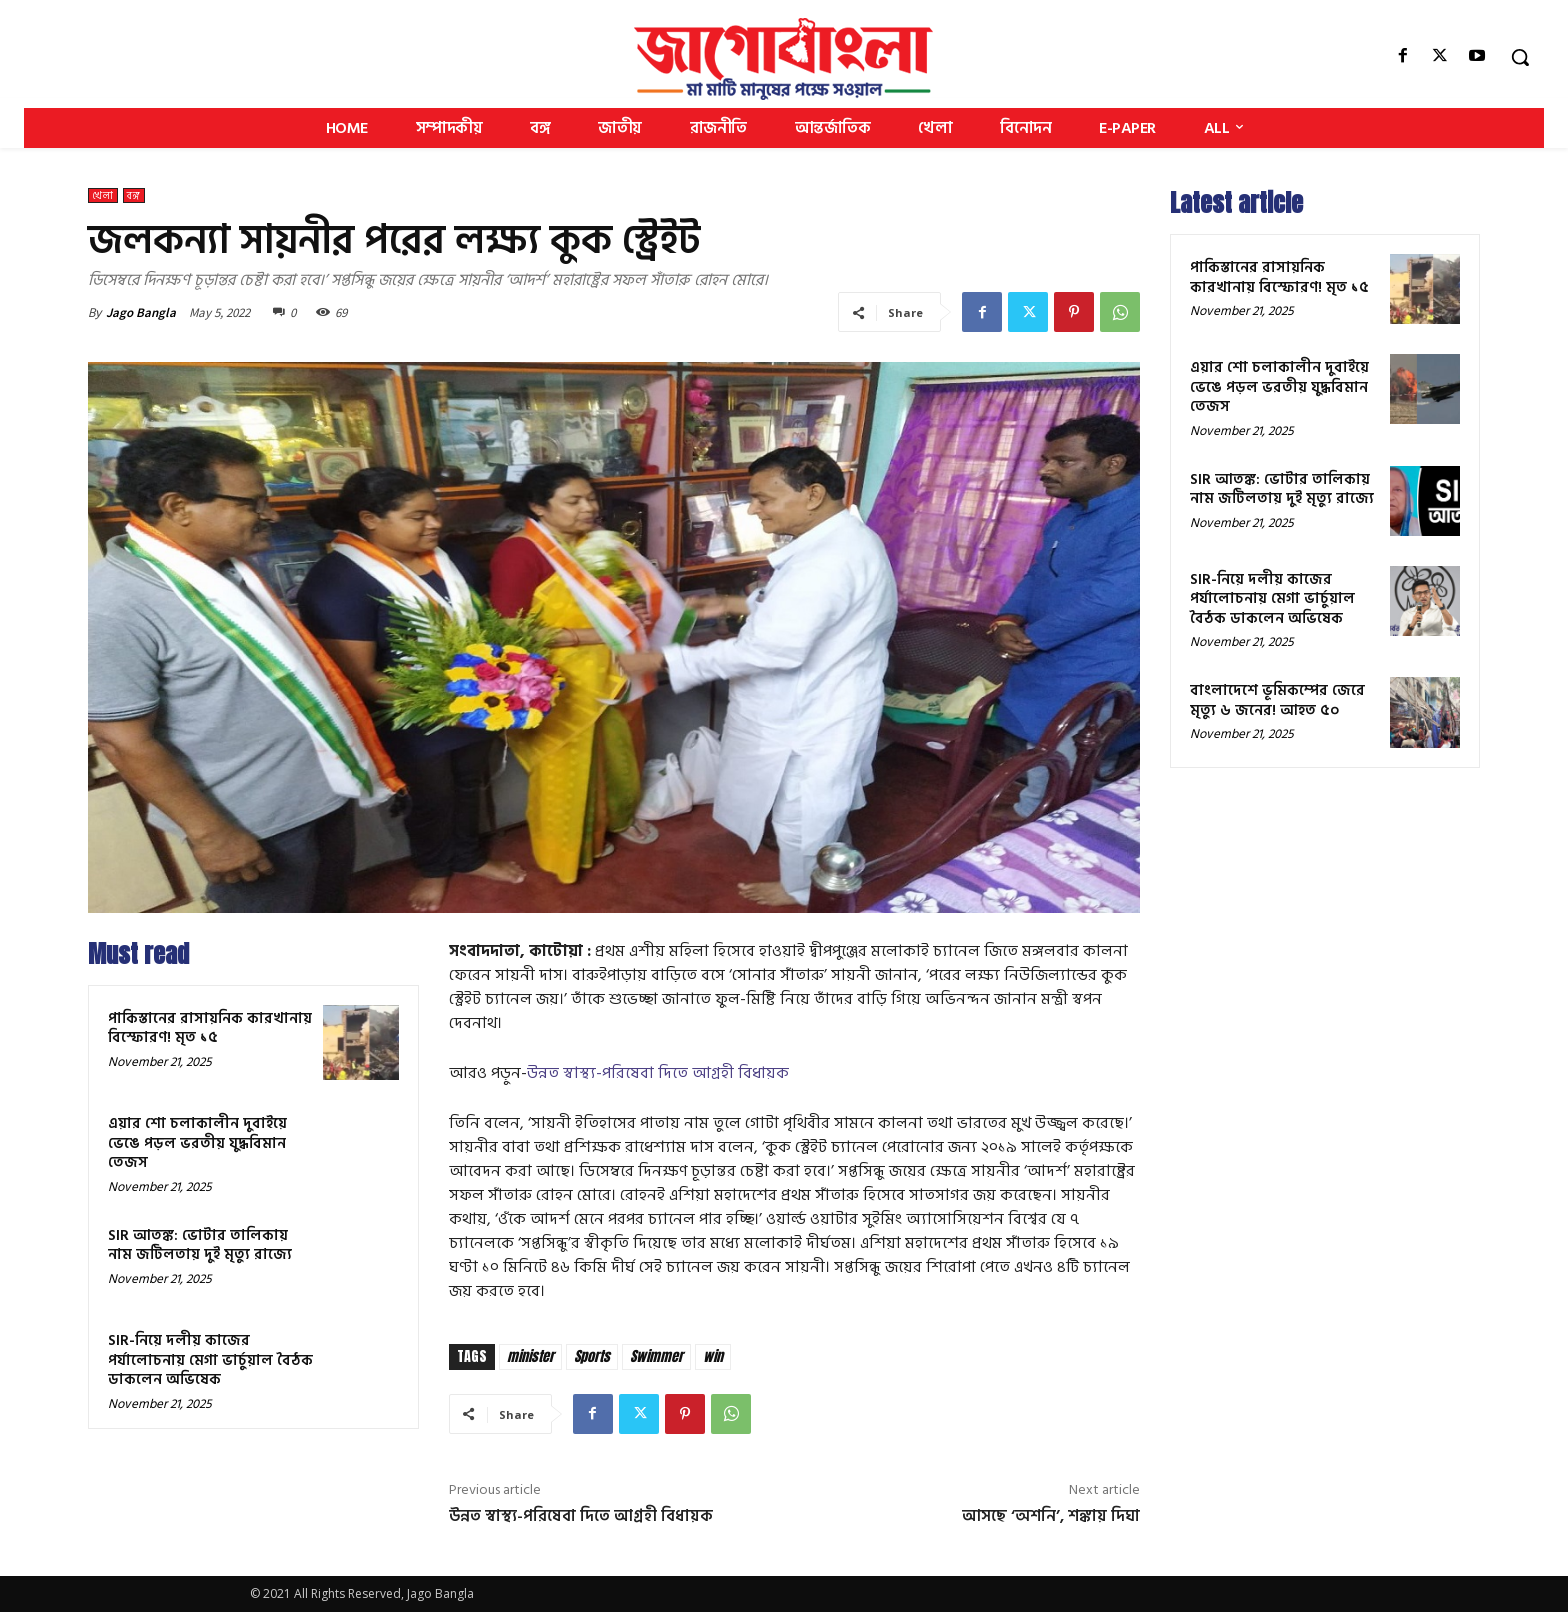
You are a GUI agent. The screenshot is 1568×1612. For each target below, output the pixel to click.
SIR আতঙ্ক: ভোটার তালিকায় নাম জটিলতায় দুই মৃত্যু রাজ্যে (200, 1245)
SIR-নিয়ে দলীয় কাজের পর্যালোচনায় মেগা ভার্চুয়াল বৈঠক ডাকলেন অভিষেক (210, 1360)
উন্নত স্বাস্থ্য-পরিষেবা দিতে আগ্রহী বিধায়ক (658, 1073)
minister (530, 1356)
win (713, 1356)
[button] (1520, 57)
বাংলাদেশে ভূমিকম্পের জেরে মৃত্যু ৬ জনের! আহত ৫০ (1277, 700)
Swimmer (656, 1356)
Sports (592, 1356)
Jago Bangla (141, 312)
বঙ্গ (134, 195)
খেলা (103, 195)
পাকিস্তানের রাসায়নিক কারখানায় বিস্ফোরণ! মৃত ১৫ (210, 1028)
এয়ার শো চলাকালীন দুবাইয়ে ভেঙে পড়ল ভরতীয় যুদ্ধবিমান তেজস (197, 1143)
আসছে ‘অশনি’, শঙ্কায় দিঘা (1051, 1516)
